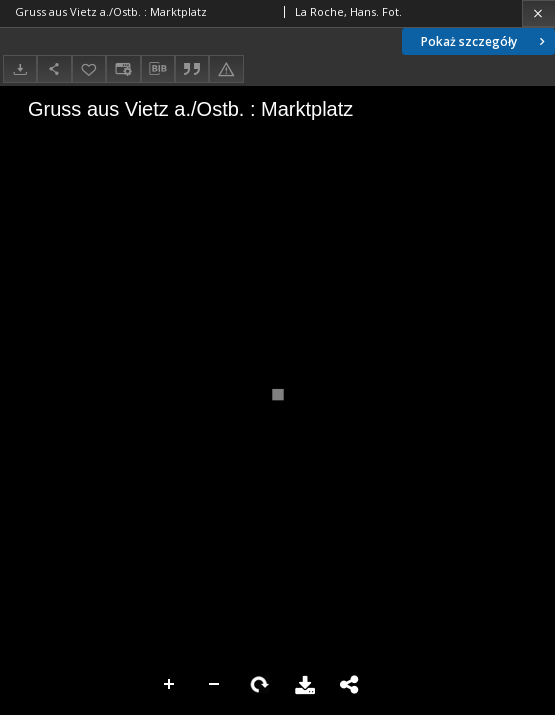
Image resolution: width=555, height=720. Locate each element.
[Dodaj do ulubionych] (89, 68)
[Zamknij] (538, 13)
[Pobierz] (20, 68)
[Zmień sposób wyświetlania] (123, 68)
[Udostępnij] (54, 68)
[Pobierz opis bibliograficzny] (158, 69)
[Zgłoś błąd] (226, 68)
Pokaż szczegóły (485, 41)
